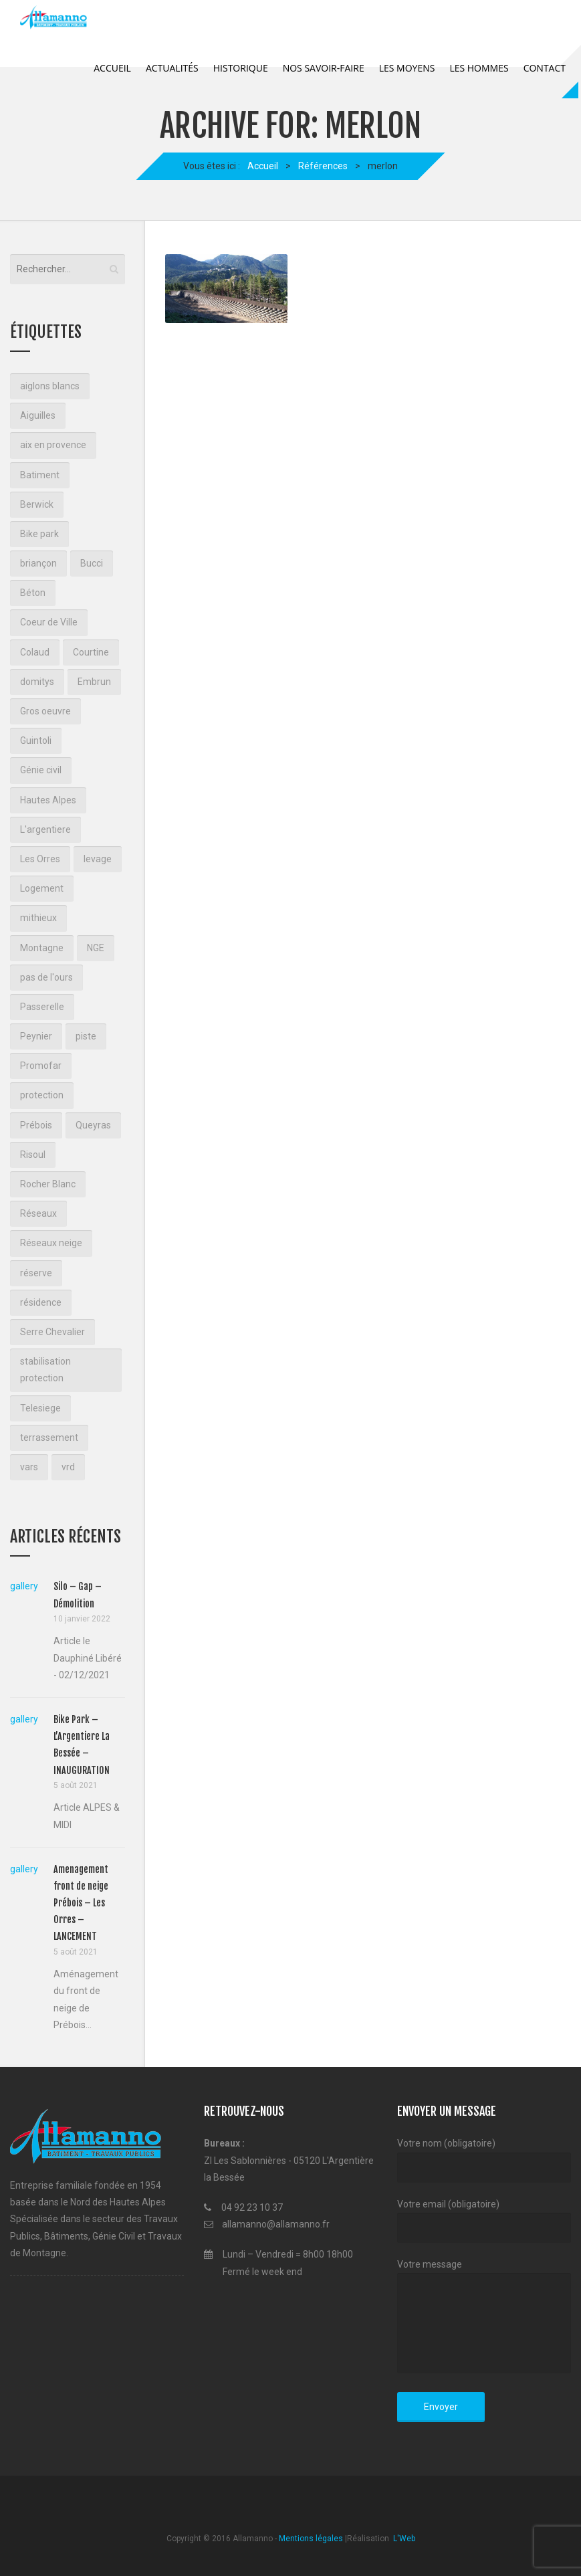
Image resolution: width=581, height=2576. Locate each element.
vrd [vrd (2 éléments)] (68, 1467)
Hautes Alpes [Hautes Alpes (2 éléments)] (48, 800)
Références (323, 166)
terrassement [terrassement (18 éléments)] (49, 1437)
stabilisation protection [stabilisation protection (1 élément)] (45, 1369)
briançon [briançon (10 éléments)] (38, 563)
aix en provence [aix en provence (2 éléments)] (53, 444)
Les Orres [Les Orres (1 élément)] (40, 859)
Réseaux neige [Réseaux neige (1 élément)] (51, 1242)
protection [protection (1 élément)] (42, 1095)
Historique (240, 68)
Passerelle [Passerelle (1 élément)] (42, 1006)
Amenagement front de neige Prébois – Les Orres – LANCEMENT (80, 1903)
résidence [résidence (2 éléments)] (41, 1302)
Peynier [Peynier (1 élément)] (36, 1036)
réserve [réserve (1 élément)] (36, 1273)
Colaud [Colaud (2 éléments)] (34, 652)
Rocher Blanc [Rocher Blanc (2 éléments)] (48, 1184)
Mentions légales (311, 2538)
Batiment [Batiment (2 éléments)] (40, 475)
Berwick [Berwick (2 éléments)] (36, 504)
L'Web (403, 2538)
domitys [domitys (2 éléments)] (37, 681)
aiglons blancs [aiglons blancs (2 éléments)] (50, 386)
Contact (545, 68)
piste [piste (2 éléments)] (86, 1036)
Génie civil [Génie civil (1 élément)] (41, 770)
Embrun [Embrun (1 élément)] (94, 681)
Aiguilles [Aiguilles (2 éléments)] (37, 415)
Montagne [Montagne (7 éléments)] (42, 948)
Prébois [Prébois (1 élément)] (36, 1125)
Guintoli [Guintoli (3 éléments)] (35, 740)
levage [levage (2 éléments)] (98, 859)
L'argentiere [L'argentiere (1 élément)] (45, 829)
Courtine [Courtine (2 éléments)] (91, 652)
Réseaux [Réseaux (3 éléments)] (38, 1213)
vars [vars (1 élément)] (29, 1467)
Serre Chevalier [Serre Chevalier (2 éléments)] (52, 1331)
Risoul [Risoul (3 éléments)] (32, 1154)
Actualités (172, 68)
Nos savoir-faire (323, 68)
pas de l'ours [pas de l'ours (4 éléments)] (46, 977)
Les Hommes (478, 68)
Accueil (112, 68)
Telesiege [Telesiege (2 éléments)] (40, 1408)
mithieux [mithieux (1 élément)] (38, 917)
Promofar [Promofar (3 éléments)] (41, 1065)
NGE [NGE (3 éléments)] (95, 948)
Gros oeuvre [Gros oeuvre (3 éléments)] (45, 711)
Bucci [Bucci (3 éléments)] (91, 563)
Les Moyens (407, 68)
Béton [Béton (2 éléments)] (32, 592)
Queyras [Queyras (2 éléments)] (93, 1125)
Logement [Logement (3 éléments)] (42, 888)
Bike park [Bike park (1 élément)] (39, 533)
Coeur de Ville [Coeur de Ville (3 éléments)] (49, 622)
